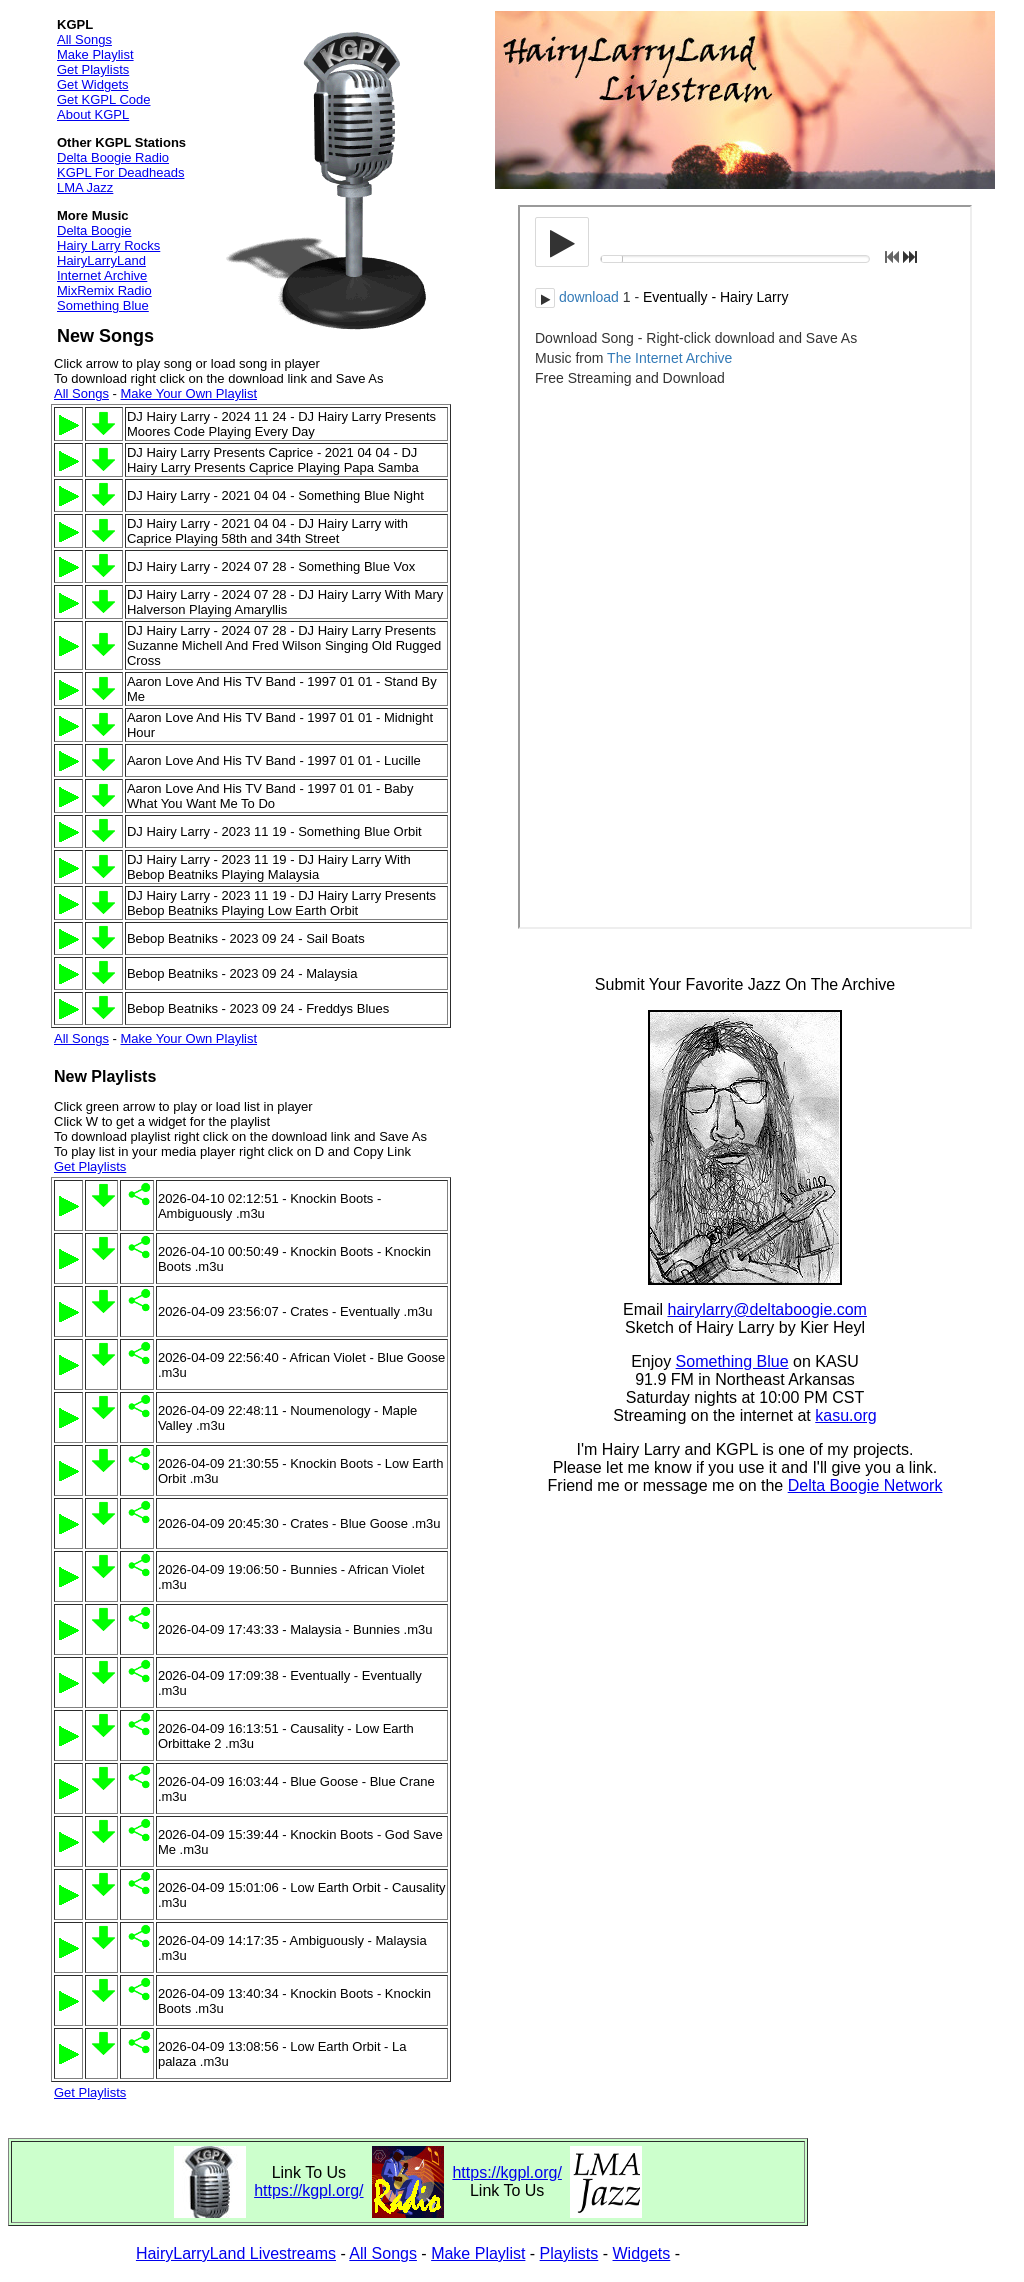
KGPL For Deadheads (120, 172)
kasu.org (845, 1415)
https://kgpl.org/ (308, 2190)
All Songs (84, 39)
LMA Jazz (85, 187)
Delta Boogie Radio (113, 157)
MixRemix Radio (104, 290)
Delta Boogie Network (865, 1485)
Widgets (642, 2253)
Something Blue (103, 305)
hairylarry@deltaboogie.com (767, 1309)
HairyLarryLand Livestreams (236, 2253)
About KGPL (93, 114)
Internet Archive (102, 275)
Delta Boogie (94, 230)
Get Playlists (93, 69)
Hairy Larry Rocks (108, 245)
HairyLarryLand (101, 260)
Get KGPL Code (103, 99)
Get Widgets (93, 84)
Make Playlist (95, 54)
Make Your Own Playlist (188, 393)
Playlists (569, 2253)
